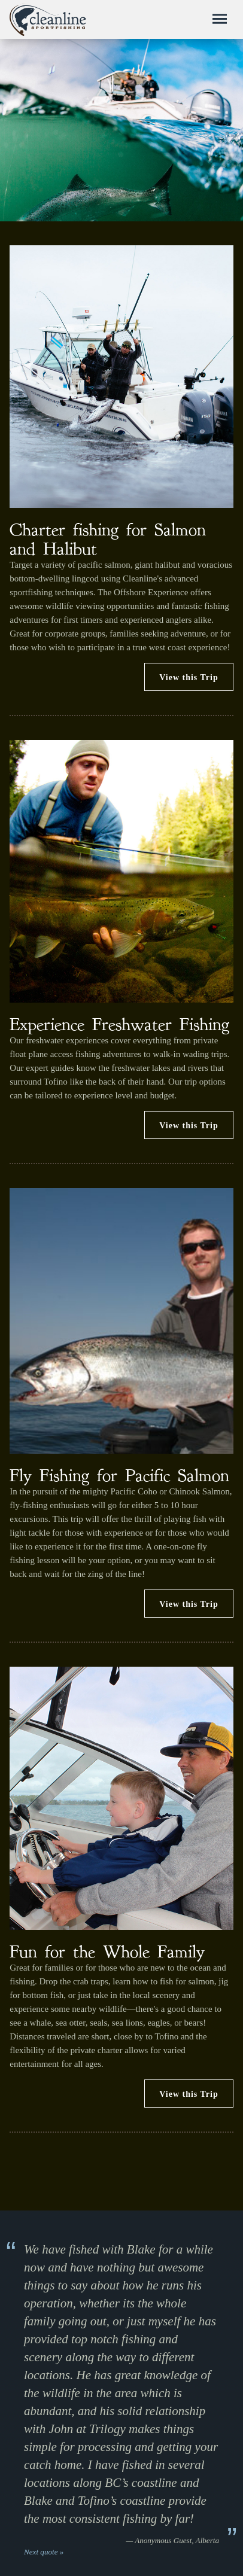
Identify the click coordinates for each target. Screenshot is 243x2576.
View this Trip (188, 677)
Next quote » (43, 2551)
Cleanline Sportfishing (48, 20)
